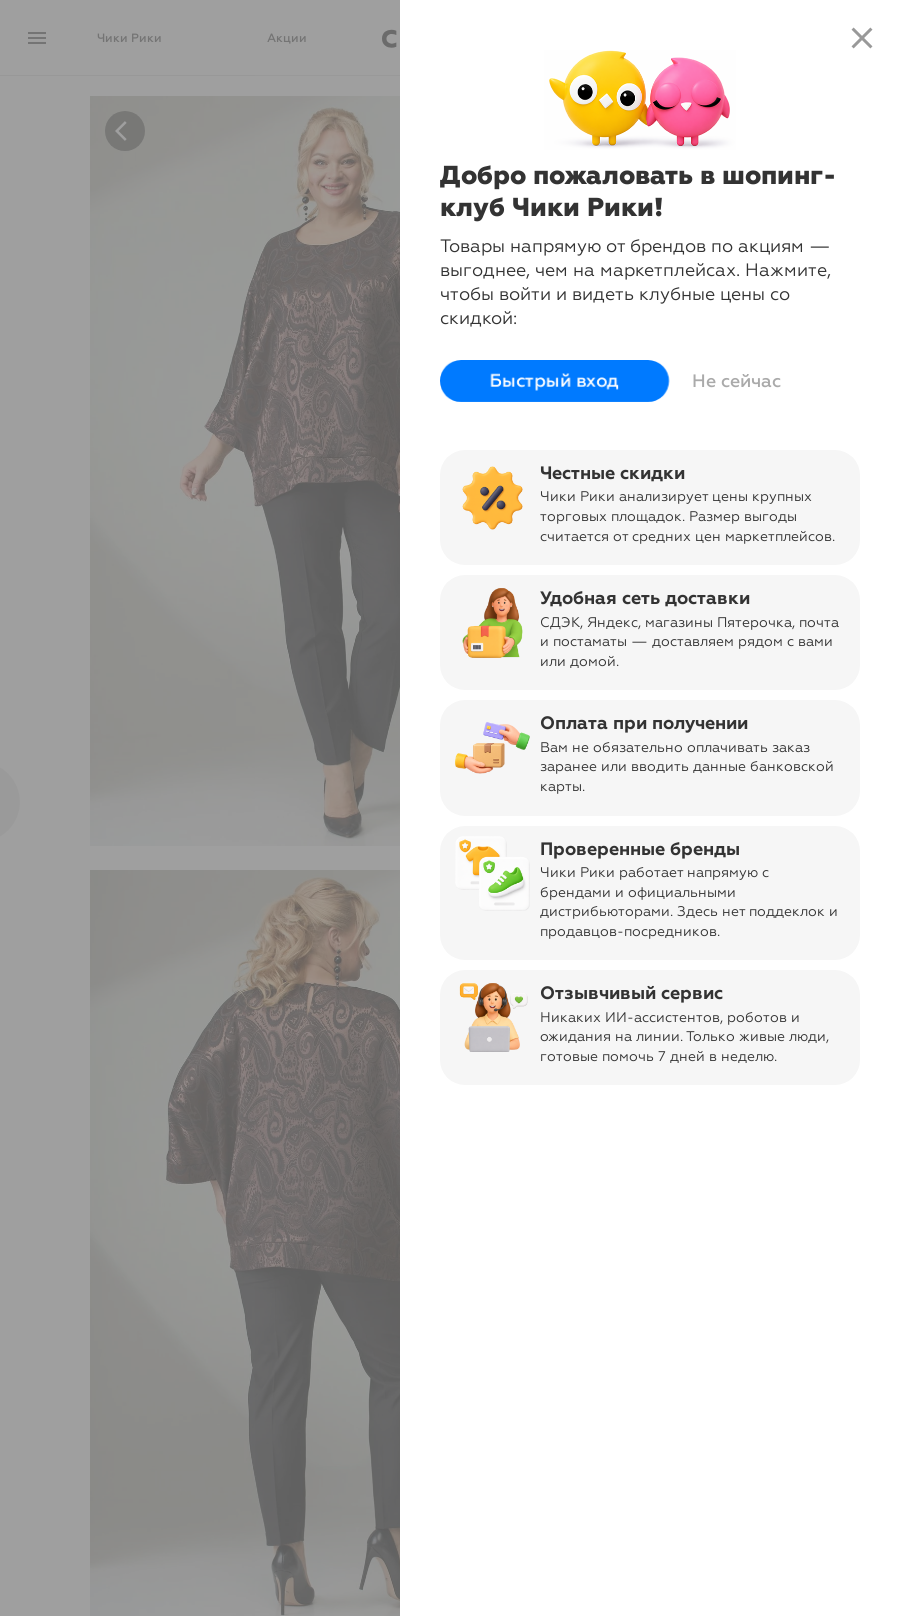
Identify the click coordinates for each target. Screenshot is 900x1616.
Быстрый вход (554, 381)
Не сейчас (736, 381)
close (862, 38)
